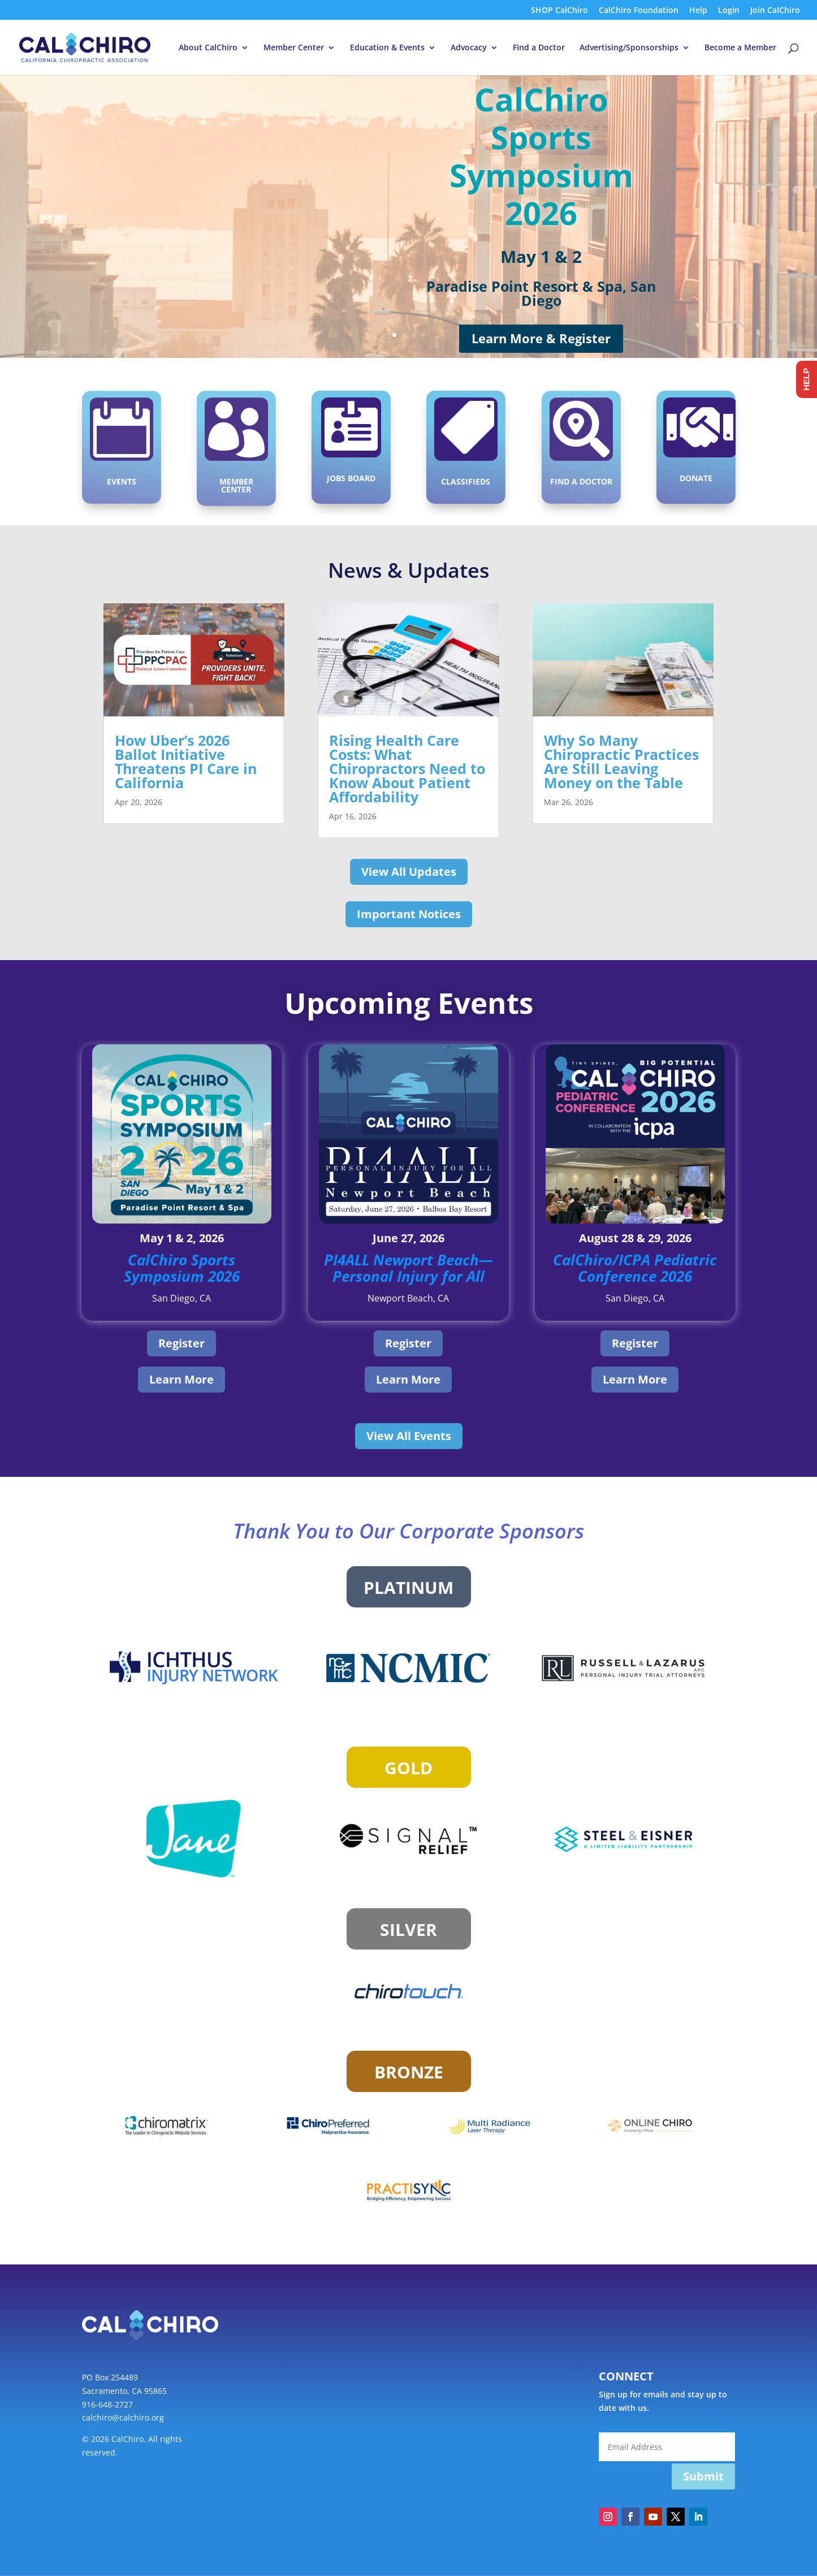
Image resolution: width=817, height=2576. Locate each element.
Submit (703, 2476)
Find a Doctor (539, 48)
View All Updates (408, 871)
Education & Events (387, 48)
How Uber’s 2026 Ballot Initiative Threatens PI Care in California (186, 761)
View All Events (408, 1435)
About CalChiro (208, 48)
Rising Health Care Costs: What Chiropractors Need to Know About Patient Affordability (407, 768)
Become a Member (740, 48)
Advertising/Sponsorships (629, 48)
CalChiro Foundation (638, 10)
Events (121, 478)
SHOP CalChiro (559, 10)
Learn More (181, 1379)
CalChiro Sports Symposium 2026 (541, 156)
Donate (696, 475)
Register (181, 1343)
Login (729, 10)
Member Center (293, 48)
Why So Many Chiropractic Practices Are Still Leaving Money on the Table (621, 761)
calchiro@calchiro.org (123, 2417)
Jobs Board (351, 475)
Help (698, 10)
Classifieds (466, 478)
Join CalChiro (775, 10)
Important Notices (409, 914)
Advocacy (469, 48)
